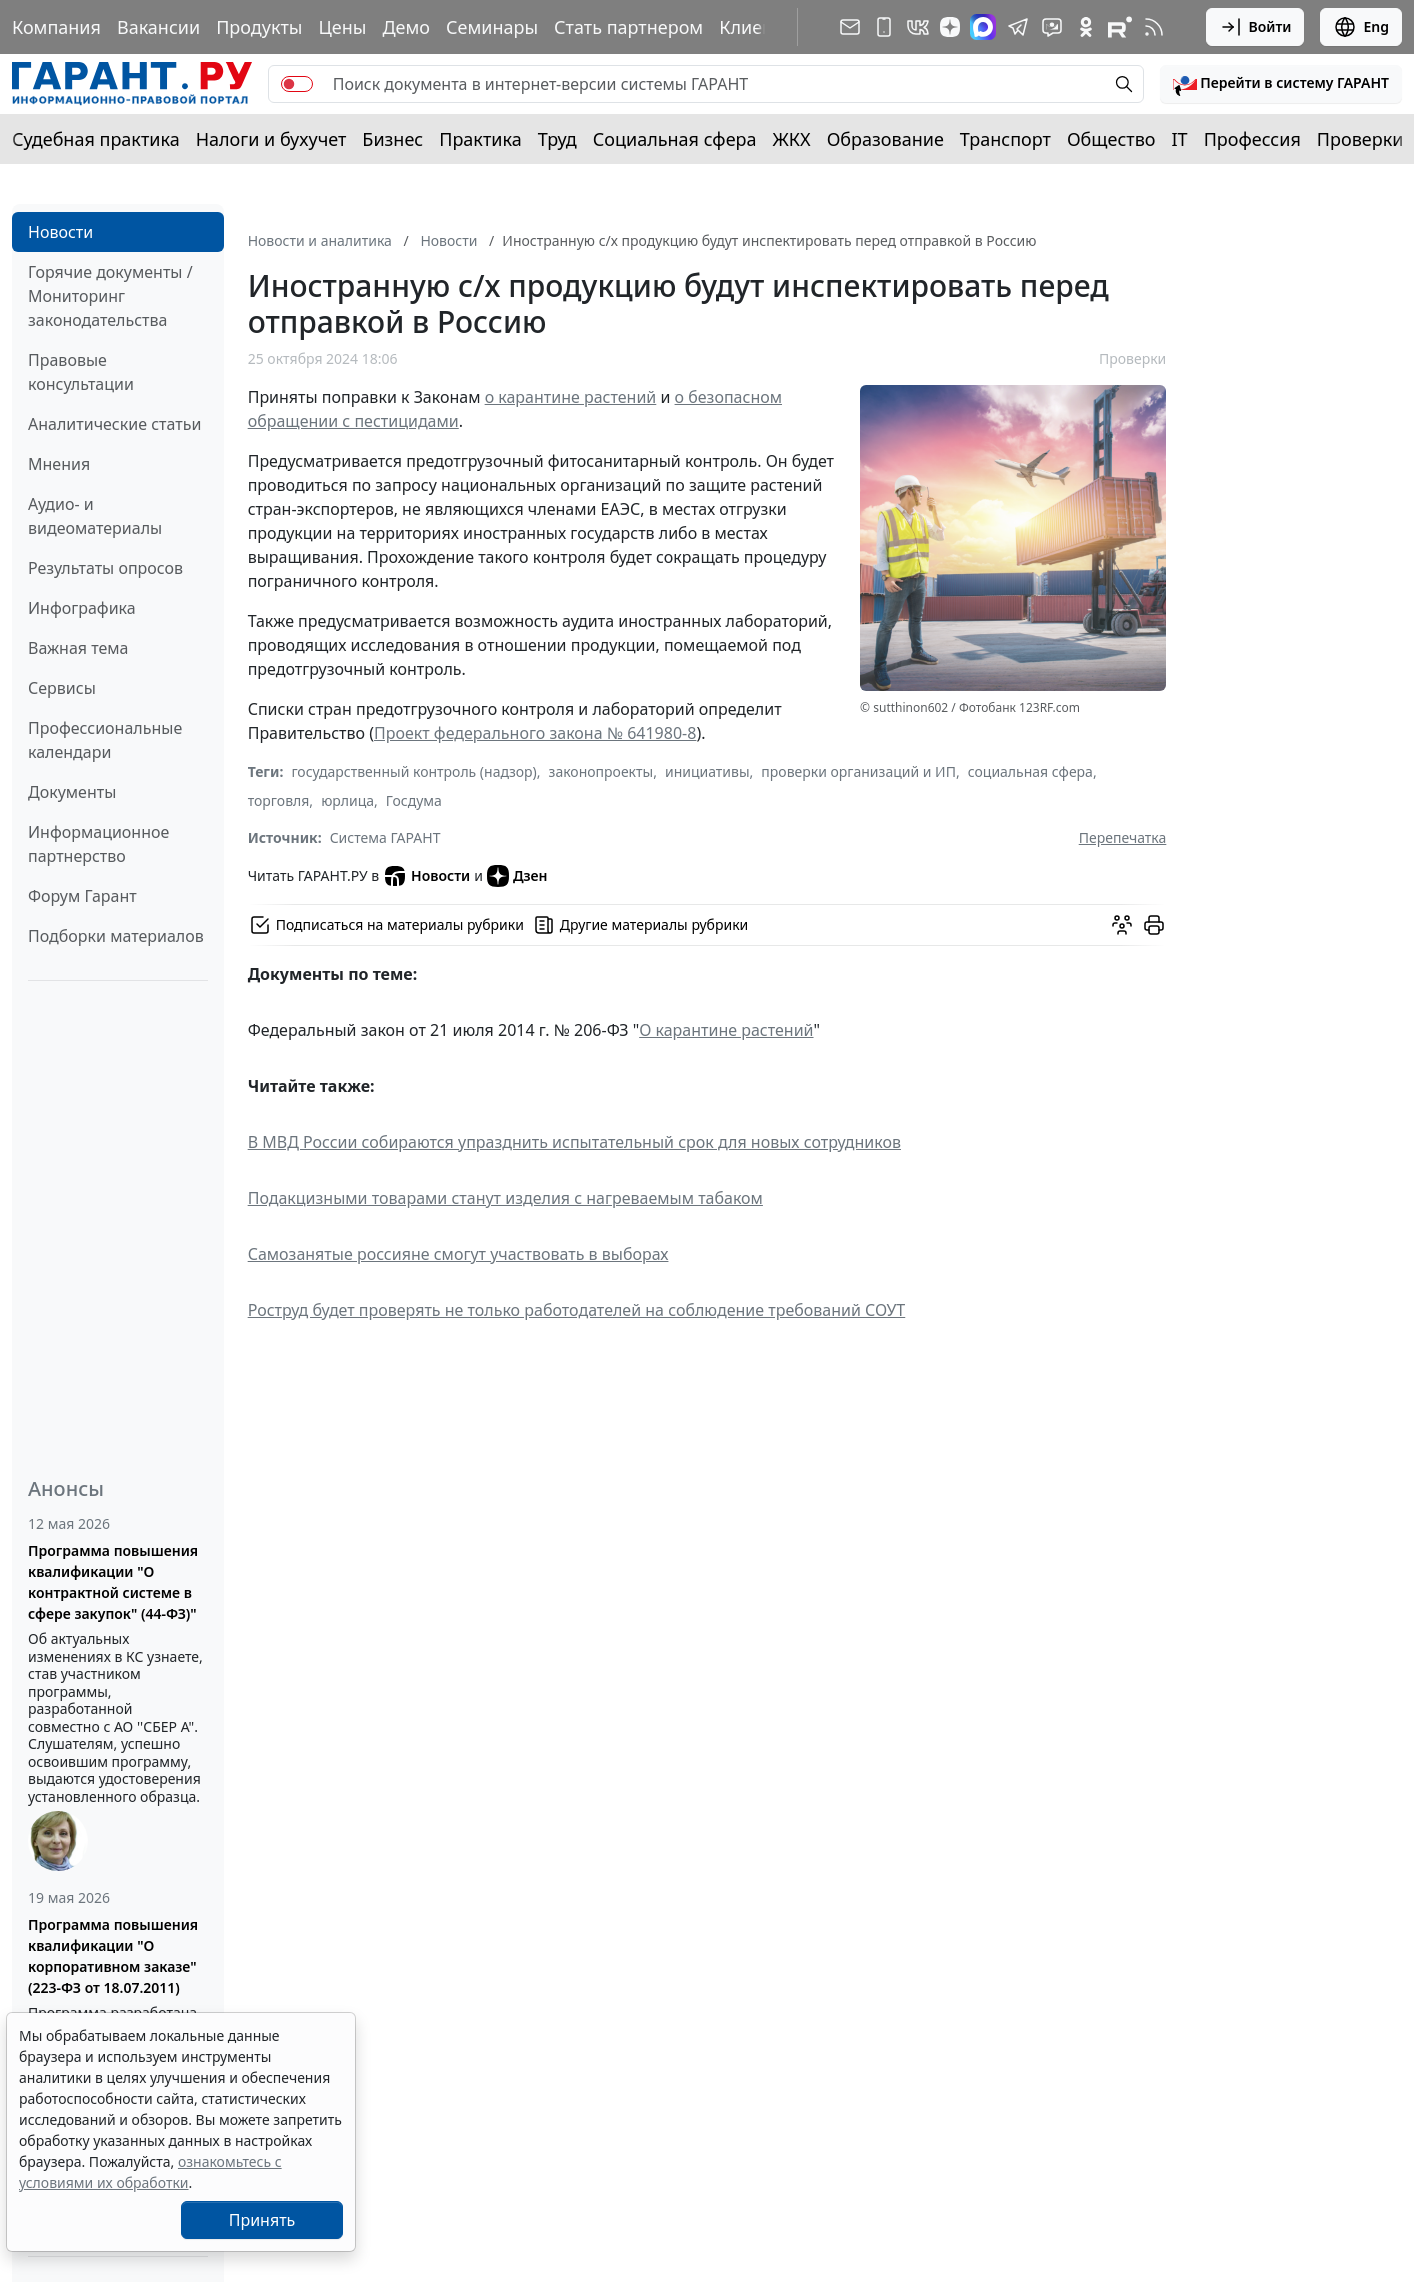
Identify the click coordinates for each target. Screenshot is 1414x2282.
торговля (279, 800)
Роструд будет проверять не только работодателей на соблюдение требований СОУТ (577, 1310)
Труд (557, 139)
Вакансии (158, 27)
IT (1180, 139)
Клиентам (762, 27)
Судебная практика (96, 139)
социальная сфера (1030, 771)
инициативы (707, 771)
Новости (60, 232)
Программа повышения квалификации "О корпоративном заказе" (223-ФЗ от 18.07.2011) (113, 1956)
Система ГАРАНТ (385, 837)
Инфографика (82, 608)
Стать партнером (628, 27)
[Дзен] (950, 27)
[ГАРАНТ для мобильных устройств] (884, 27)
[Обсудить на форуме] (1122, 925)
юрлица (347, 800)
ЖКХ (792, 139)
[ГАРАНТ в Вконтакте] (918, 27)
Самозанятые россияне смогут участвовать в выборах (458, 1254)
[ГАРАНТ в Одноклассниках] (1086, 27)
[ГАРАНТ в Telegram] (1018, 27)
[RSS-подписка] (1154, 27)
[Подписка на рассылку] (850, 27)
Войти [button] (1255, 27)
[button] (1281, 84)
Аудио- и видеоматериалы (95, 516)
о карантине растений (571, 397)
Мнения (59, 464)
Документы (72, 792)
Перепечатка (1123, 837)
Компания (56, 27)
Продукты (259, 27)
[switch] (297, 84)
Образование (885, 139)
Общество (1111, 139)
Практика (480, 139)
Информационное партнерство (98, 844)
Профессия (1252, 139)
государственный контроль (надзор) (413, 771)
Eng (1361, 27)
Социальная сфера (675, 139)
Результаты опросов (105, 568)
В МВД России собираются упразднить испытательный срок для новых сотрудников (574, 1142)
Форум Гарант (82, 896)
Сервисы (62, 688)
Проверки (1360, 139)
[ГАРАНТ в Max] (983, 27)
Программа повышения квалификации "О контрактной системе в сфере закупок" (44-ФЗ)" (113, 1582)
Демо (406, 27)
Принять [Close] (262, 2220)
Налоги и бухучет (271, 139)
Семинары (492, 27)
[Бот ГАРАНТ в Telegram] (1052, 27)
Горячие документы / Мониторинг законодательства (110, 296)
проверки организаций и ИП (858, 771)
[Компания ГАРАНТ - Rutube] (1120, 27)
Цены (342, 27)
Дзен (517, 876)
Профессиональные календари (105, 740)
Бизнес (392, 139)
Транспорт (1005, 139)
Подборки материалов (116, 936)
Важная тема (78, 648)
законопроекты (601, 771)
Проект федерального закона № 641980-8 (535, 733)
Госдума (414, 800)
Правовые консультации (81, 372)
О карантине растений (726, 1030)
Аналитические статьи (114, 424)
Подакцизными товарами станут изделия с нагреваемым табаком (505, 1198)
